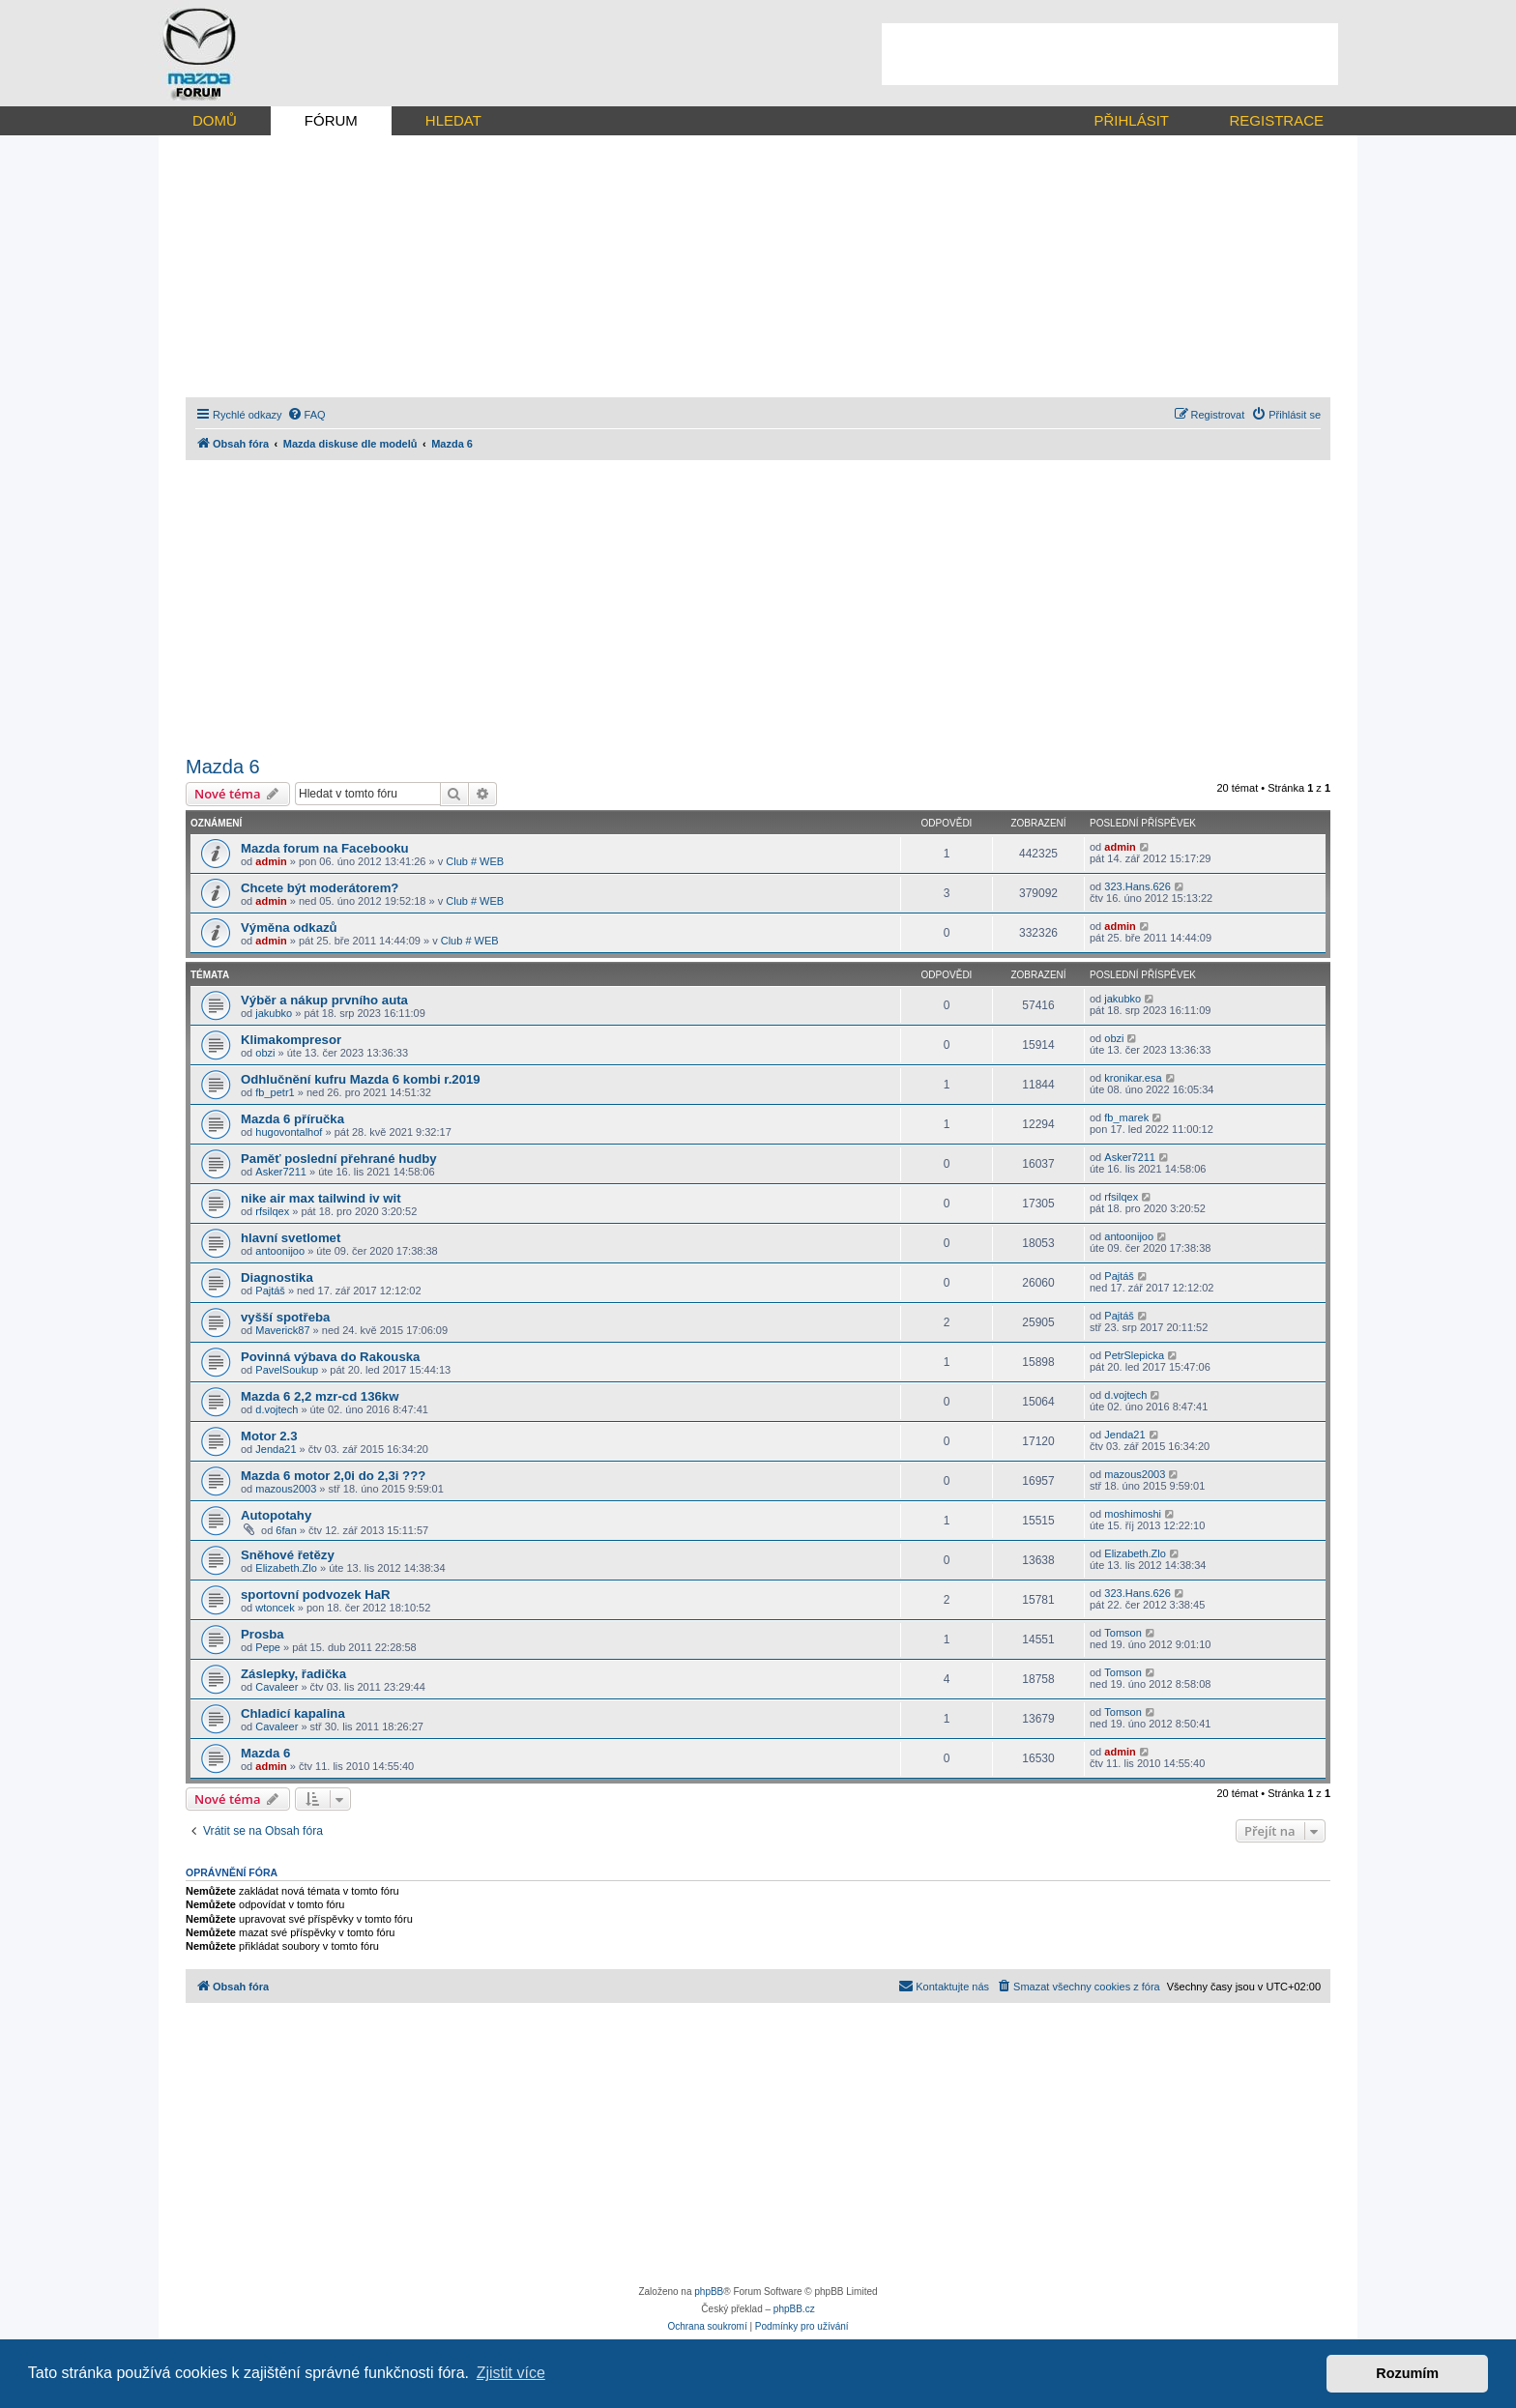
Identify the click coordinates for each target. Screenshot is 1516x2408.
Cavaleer (276, 1687)
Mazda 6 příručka (292, 1119)
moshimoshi (1132, 1514)
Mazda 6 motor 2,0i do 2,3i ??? (333, 1475)
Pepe (267, 1647)
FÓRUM (331, 120)
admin (270, 861)
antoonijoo (280, 1251)
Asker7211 (280, 1171)
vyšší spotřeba (285, 1317)
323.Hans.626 (1137, 886)
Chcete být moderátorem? (319, 888)
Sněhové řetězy (288, 1555)
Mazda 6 (223, 766)
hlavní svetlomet (290, 1238)
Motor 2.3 (269, 1436)
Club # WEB (475, 861)
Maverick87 (282, 1330)
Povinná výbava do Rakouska (330, 1356)
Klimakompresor (291, 1039)
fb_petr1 (274, 1092)
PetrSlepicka (1134, 1355)
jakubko (273, 1013)
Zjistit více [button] (511, 2372)
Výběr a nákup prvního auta (324, 1000)
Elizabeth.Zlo (286, 1568)
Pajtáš (270, 1290)
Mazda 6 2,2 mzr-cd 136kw (319, 1396)
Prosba (262, 1634)
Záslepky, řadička (293, 1674)
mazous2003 (285, 1488)
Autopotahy (276, 1515)
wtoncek (274, 1607)
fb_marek (1126, 1117)
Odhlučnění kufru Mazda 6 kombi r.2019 (361, 1079)
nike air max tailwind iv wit (321, 1198)
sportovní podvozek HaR (316, 1594)
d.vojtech (276, 1409)
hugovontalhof (288, 1132)
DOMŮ (214, 120)
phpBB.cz (794, 2309)
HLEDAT (453, 120)
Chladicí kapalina (293, 1713)
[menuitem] (306, 414)
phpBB (708, 2291)
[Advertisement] (1110, 54)
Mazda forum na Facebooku (325, 848)
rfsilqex (272, 1211)
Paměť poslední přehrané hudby (339, 1158)
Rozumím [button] (1407, 2373)
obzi (265, 1053)
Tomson (1123, 1633)
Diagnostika (277, 1277)
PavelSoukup (286, 1370)
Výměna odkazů (289, 927)
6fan (286, 1530)
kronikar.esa (1132, 1078)
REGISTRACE (1276, 120)
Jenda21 (275, 1449)
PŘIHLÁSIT (1131, 120)
